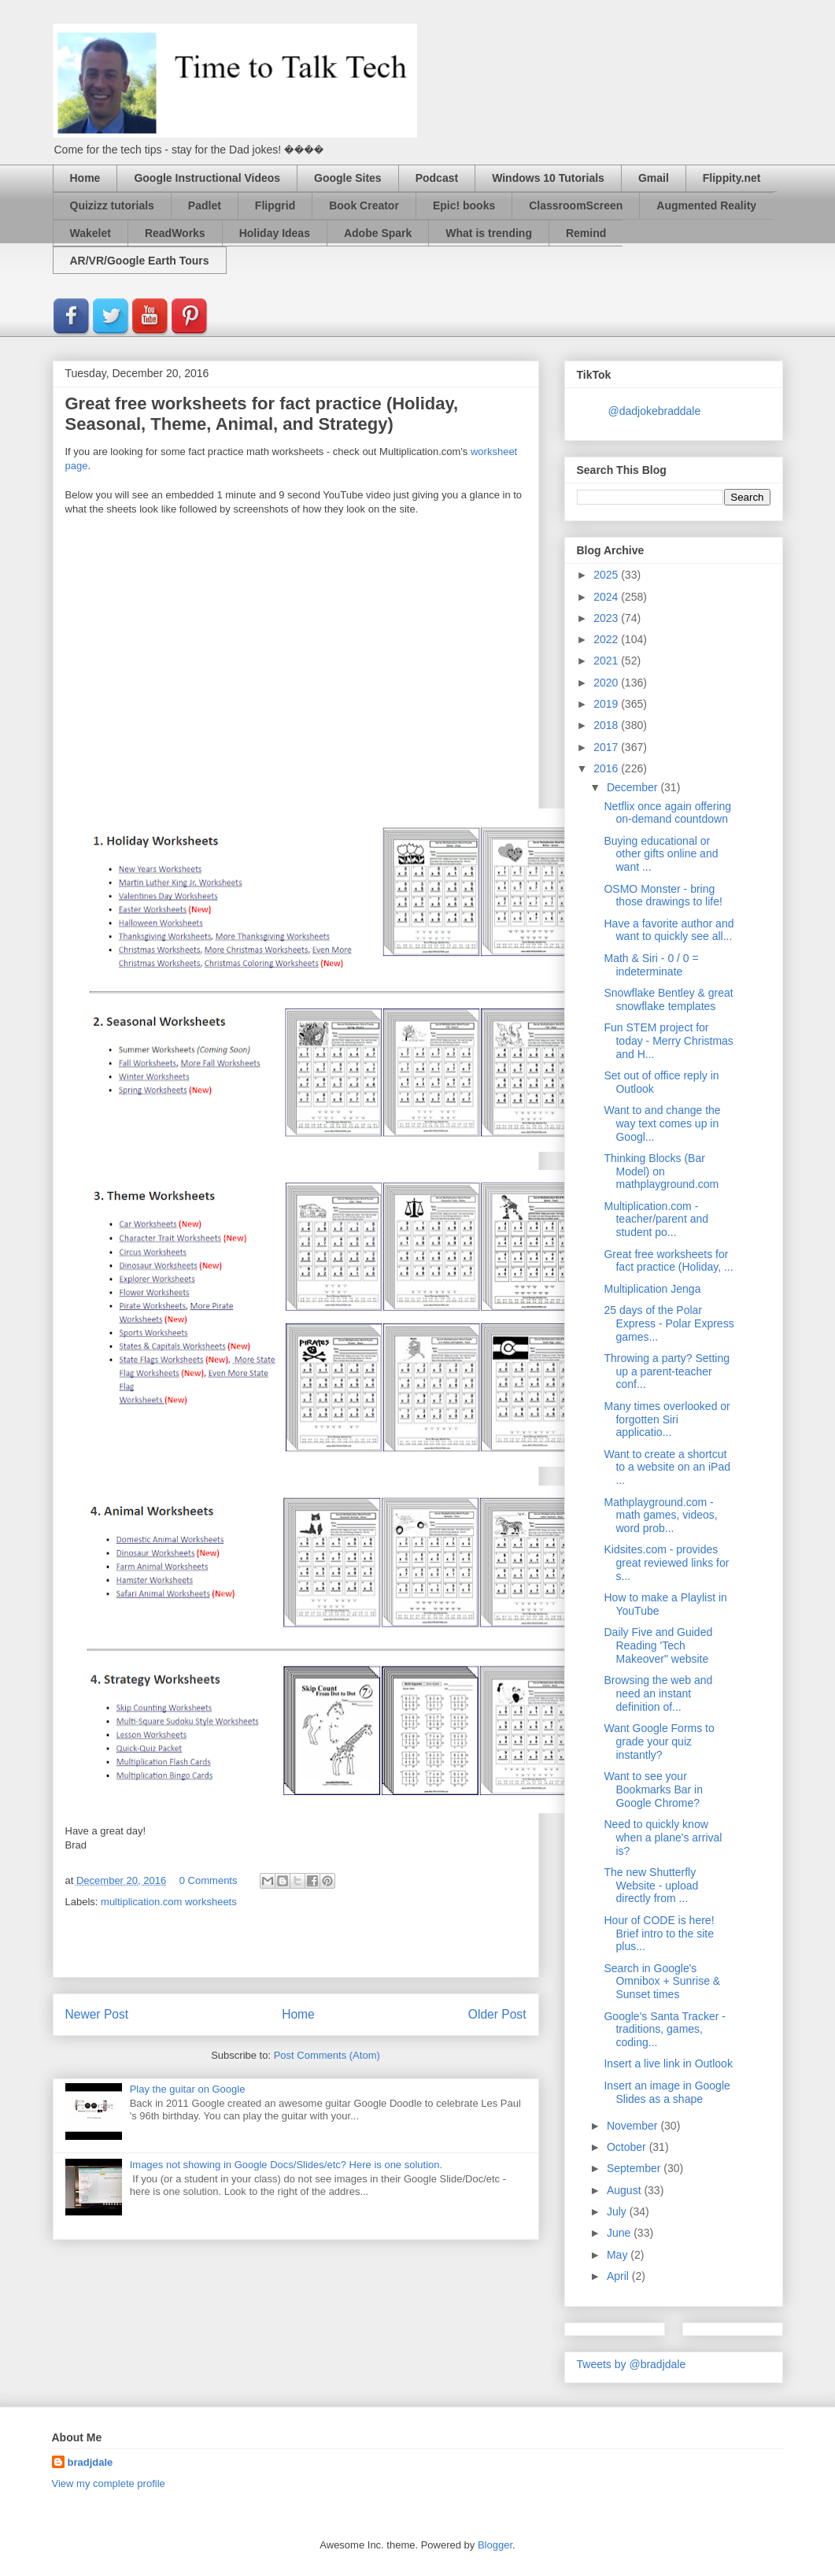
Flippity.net (732, 178)
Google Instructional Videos (207, 178)
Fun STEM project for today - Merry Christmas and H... (668, 1040)
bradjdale (90, 2462)
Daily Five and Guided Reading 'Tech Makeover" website (658, 1645)
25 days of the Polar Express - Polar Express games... (668, 1323)
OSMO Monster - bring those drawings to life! (663, 896)
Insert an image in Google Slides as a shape (667, 2092)
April (619, 2276)
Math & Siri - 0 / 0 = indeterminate (651, 965)
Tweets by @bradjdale (631, 2364)
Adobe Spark (378, 233)
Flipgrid (275, 205)
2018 (607, 725)
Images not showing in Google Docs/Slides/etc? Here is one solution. (286, 2165)
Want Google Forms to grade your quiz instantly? (659, 1741)
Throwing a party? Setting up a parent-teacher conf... (667, 1371)
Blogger (495, 2545)
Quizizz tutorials (112, 205)
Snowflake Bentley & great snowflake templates (668, 999)
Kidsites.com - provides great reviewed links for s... (666, 1562)
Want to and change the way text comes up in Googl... (662, 1123)
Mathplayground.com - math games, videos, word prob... (660, 1515)
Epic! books (464, 205)
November (633, 2125)
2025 (607, 574)
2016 (607, 768)
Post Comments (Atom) (327, 2055)
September (635, 2168)
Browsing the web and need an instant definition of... (658, 1693)
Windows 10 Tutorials (548, 178)
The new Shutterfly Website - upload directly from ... (651, 1885)
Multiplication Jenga (652, 1288)
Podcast (437, 178)
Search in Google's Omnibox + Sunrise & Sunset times (662, 1981)
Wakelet (90, 233)
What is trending (488, 233)
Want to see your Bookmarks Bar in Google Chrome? (653, 1789)
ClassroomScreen (576, 205)
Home (85, 178)
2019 (607, 704)
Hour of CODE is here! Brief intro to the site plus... (659, 1933)
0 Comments (208, 1880)
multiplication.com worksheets (169, 1902)
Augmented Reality (706, 205)
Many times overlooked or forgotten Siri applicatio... (667, 1419)
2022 (607, 639)
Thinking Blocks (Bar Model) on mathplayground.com (661, 1171)
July (618, 2211)
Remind (586, 233)
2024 (607, 596)
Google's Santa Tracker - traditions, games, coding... (664, 2029)
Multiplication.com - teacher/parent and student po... (656, 1219)
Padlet (204, 205)
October (628, 2147)
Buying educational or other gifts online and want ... (661, 854)
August (625, 2190)
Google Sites (348, 178)
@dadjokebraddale (654, 411)
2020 (607, 682)
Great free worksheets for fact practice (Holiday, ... (668, 1261)
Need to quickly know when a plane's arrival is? (663, 1837)
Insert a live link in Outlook (668, 2063)
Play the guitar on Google (188, 2089)
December (633, 787)
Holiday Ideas (274, 233)
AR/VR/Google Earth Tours (139, 260)
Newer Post (97, 2014)
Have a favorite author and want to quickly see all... (668, 930)
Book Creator (364, 205)
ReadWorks (175, 233)
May (618, 2254)
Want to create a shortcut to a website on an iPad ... (667, 1467)
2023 (607, 618)
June (620, 2232)
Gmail (653, 178)
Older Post (497, 2014)
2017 (607, 747)
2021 (607, 660)
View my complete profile (108, 2483)
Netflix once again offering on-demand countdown (667, 813)
